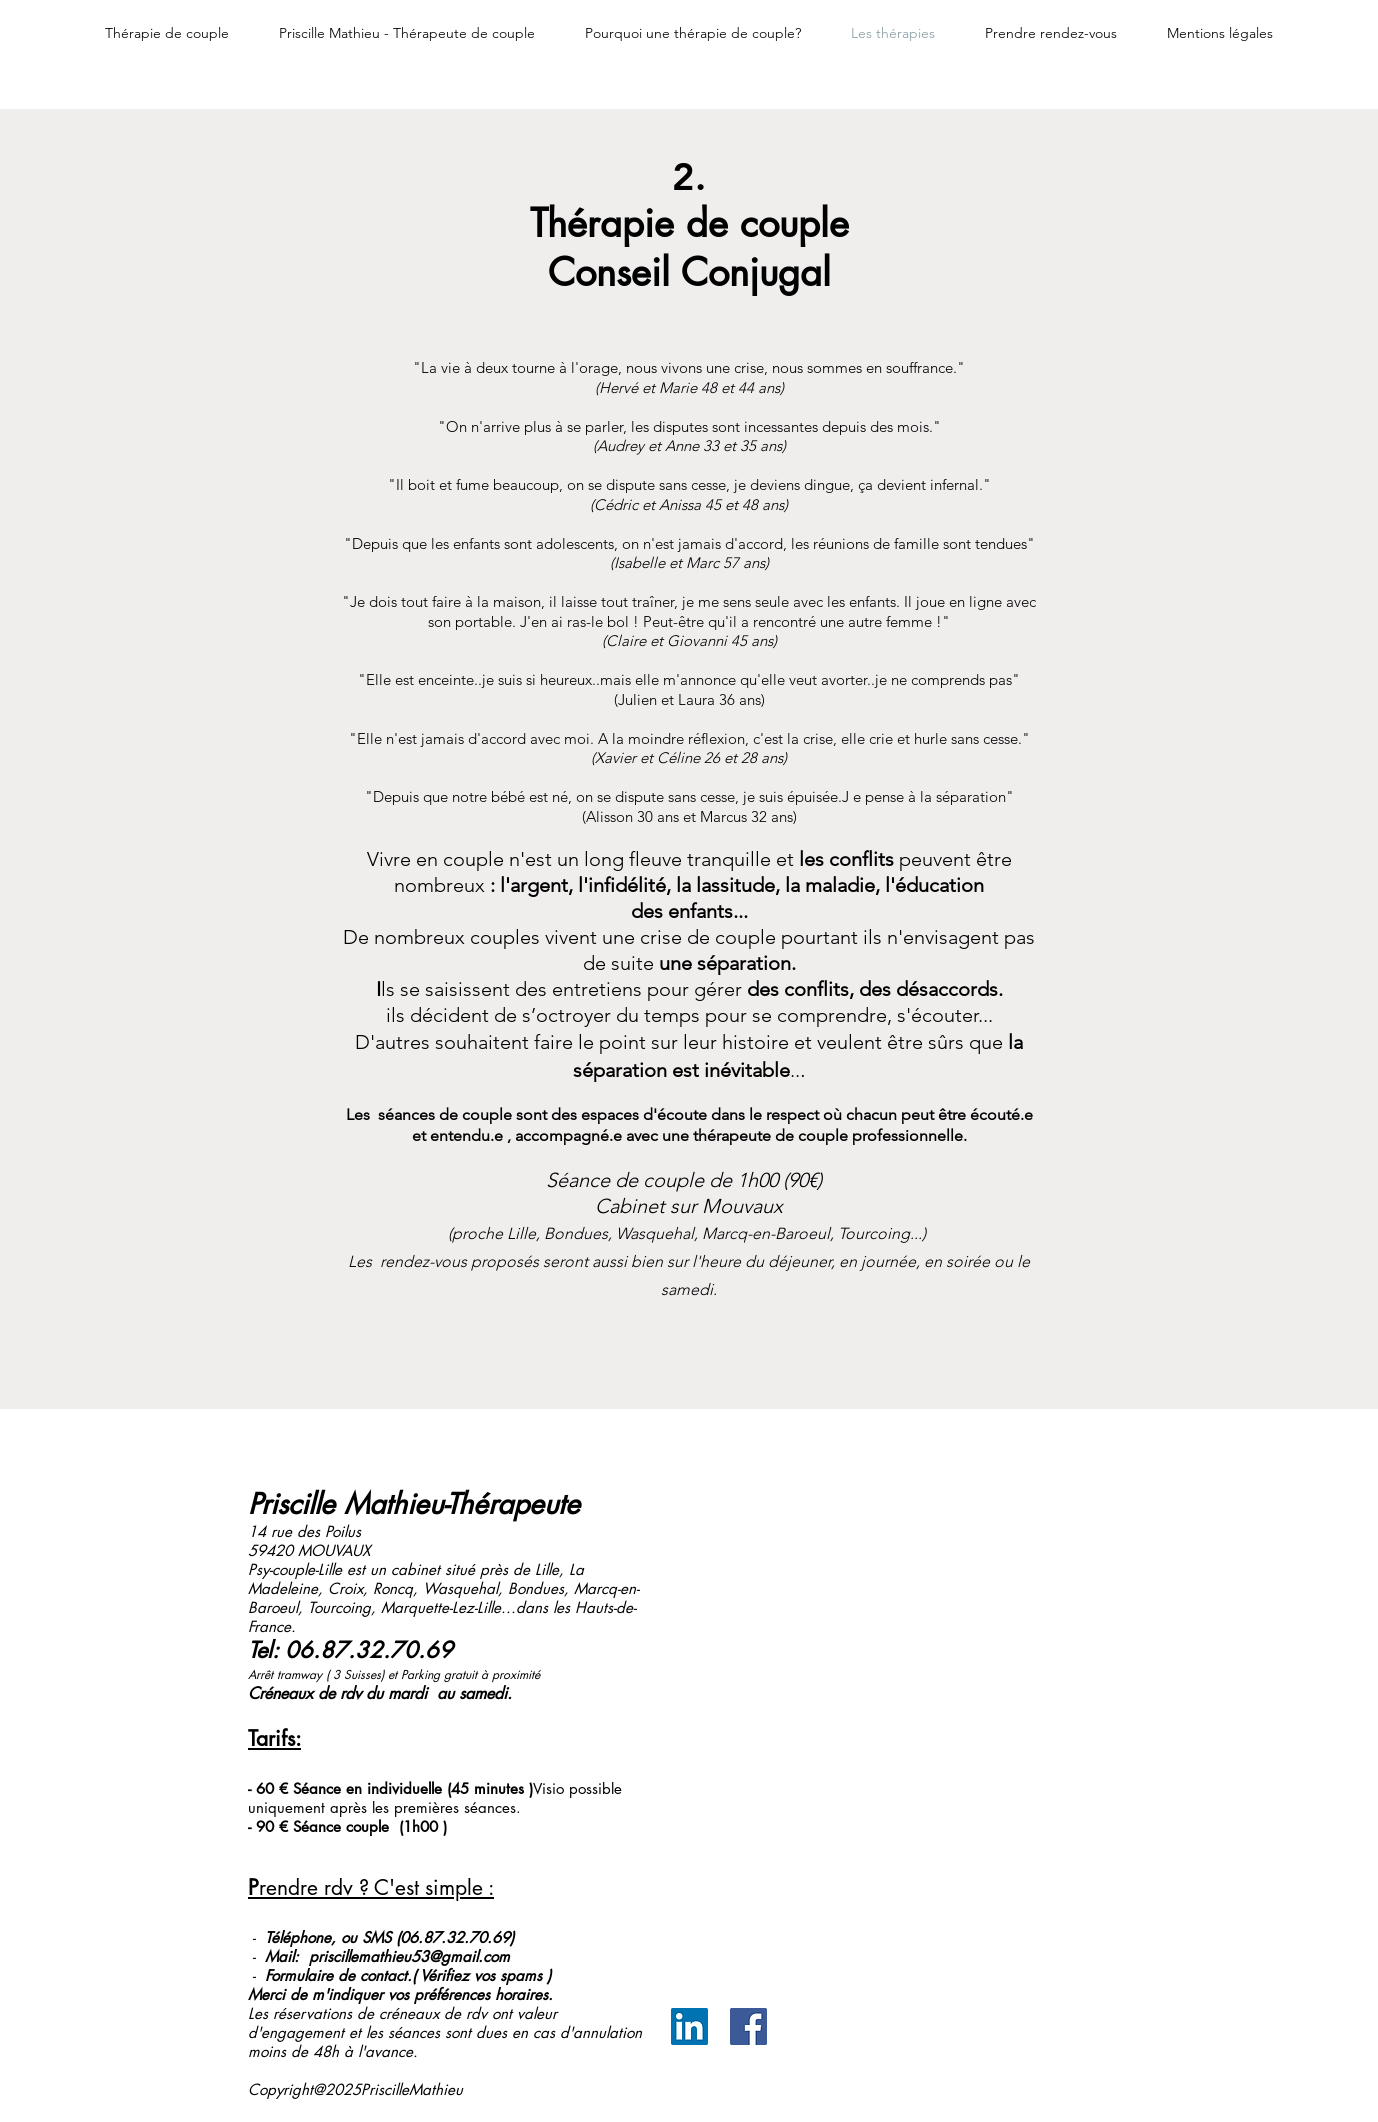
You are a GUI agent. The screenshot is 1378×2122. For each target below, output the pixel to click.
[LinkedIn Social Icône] (689, 2026)
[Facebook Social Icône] (748, 2026)
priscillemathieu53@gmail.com (409, 1956)
